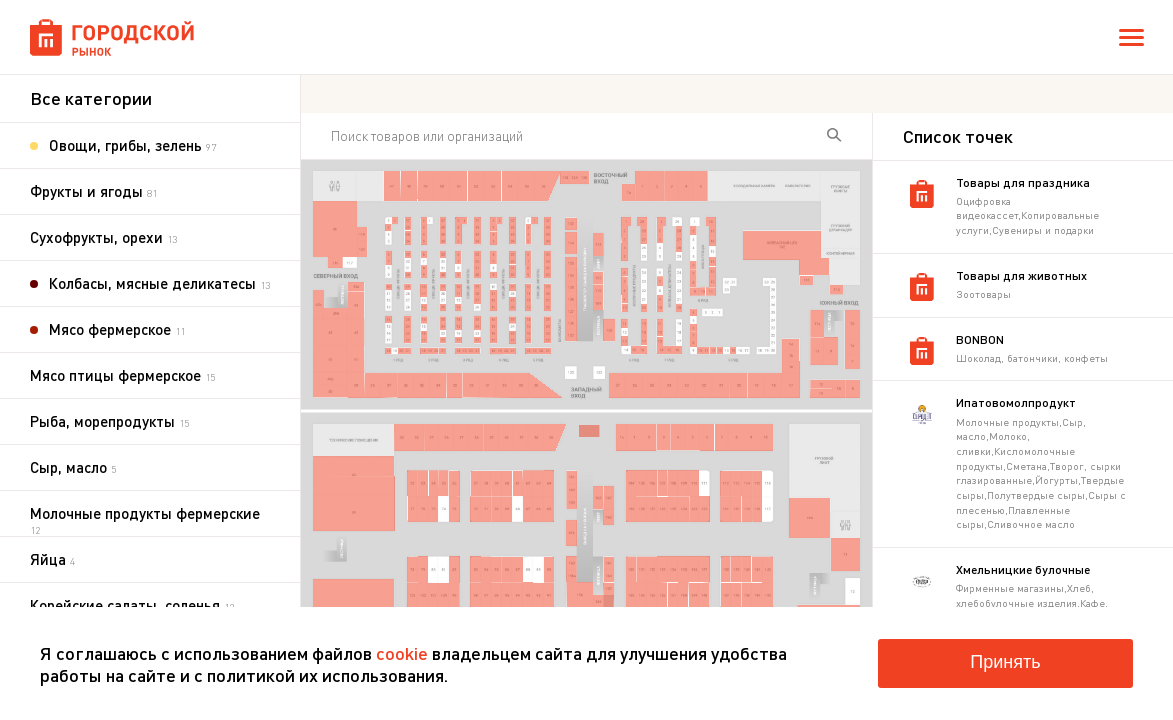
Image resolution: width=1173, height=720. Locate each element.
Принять (1005, 662)
